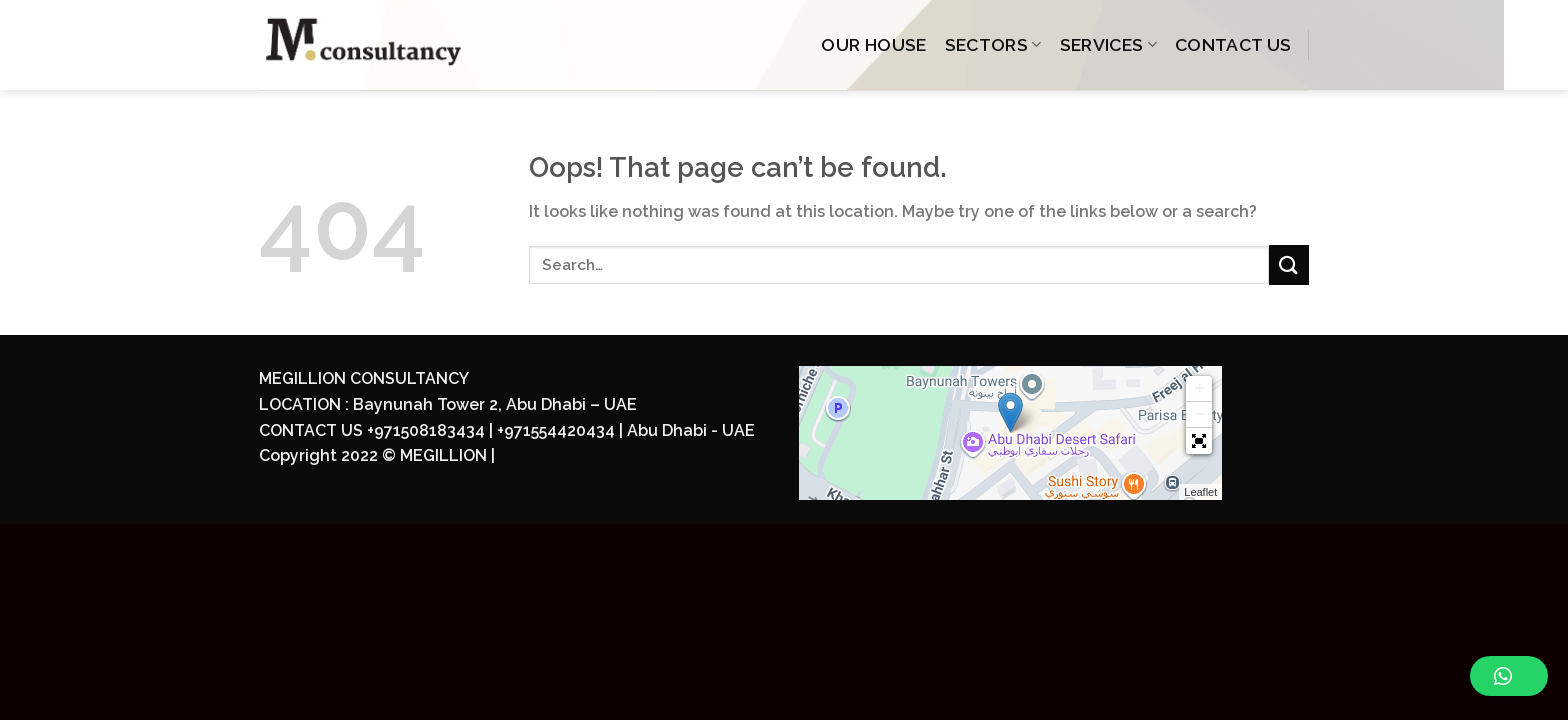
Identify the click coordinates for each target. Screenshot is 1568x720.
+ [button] (1199, 389)
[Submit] (1289, 264)
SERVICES (1108, 44)
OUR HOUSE (873, 44)
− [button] (1199, 415)
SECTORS (993, 44)
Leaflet (1200, 492)
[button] (1199, 441)
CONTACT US (1233, 44)
